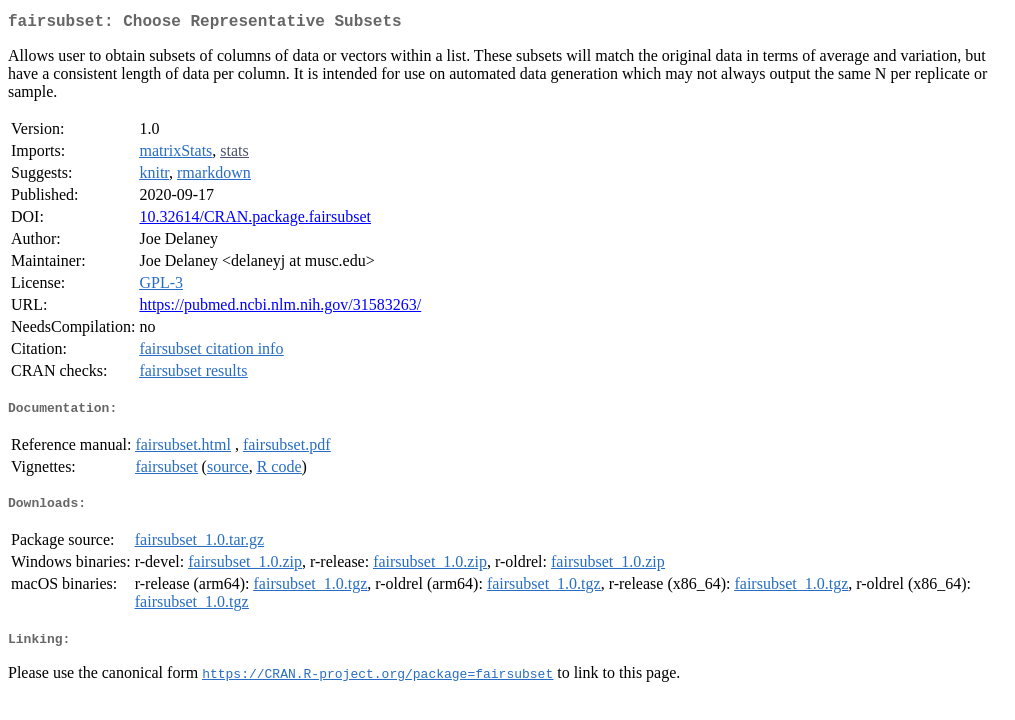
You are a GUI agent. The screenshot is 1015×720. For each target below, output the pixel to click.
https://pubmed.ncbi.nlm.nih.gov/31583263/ (280, 308)
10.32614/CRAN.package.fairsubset (255, 220)
